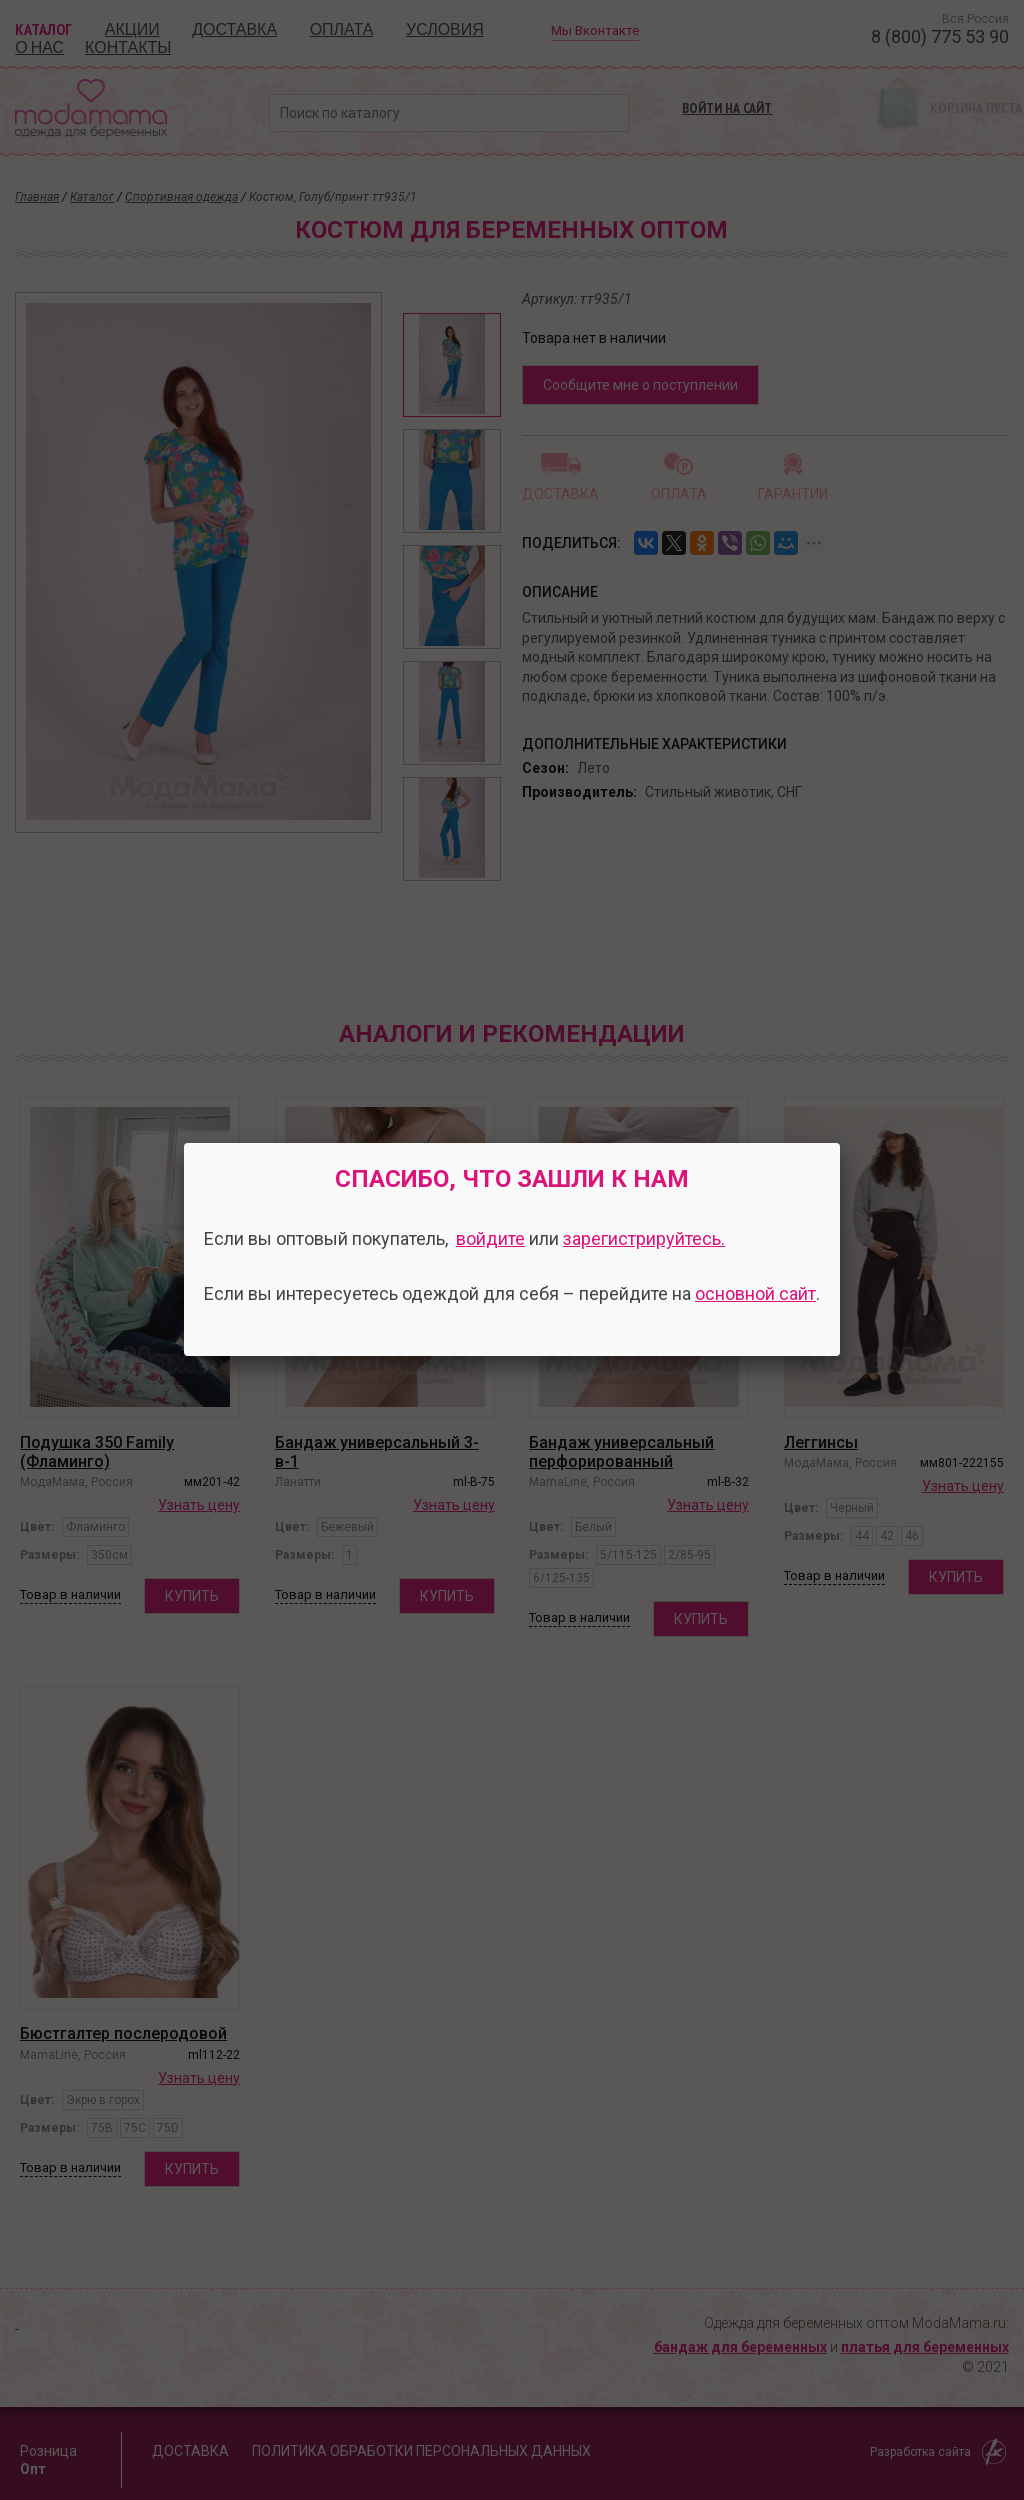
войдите (490, 1238)
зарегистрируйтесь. (644, 1238)
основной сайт (755, 1293)
